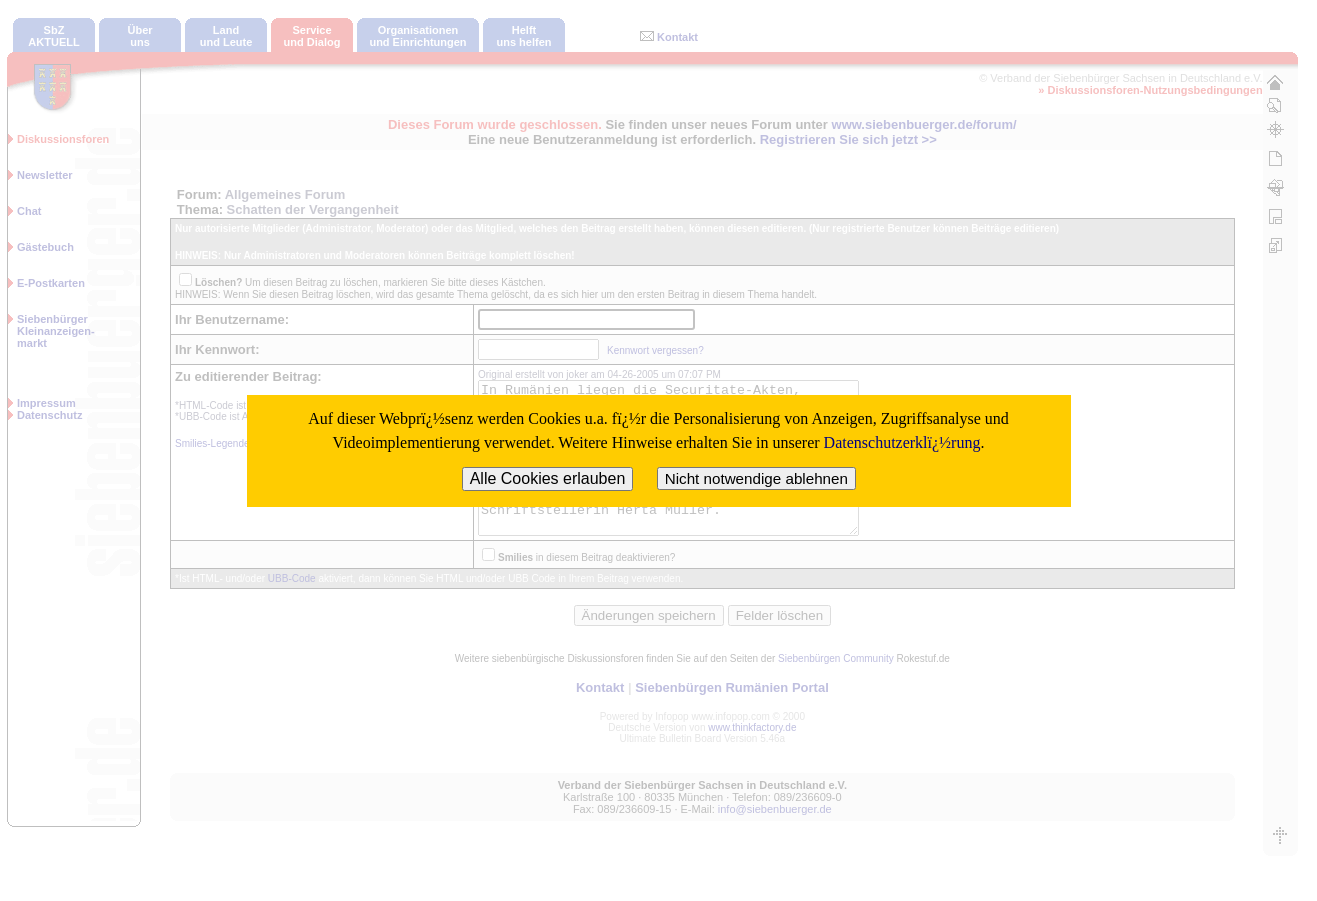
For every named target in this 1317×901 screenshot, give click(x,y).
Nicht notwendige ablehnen (756, 478)
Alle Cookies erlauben (548, 478)
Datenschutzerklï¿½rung (902, 442)
